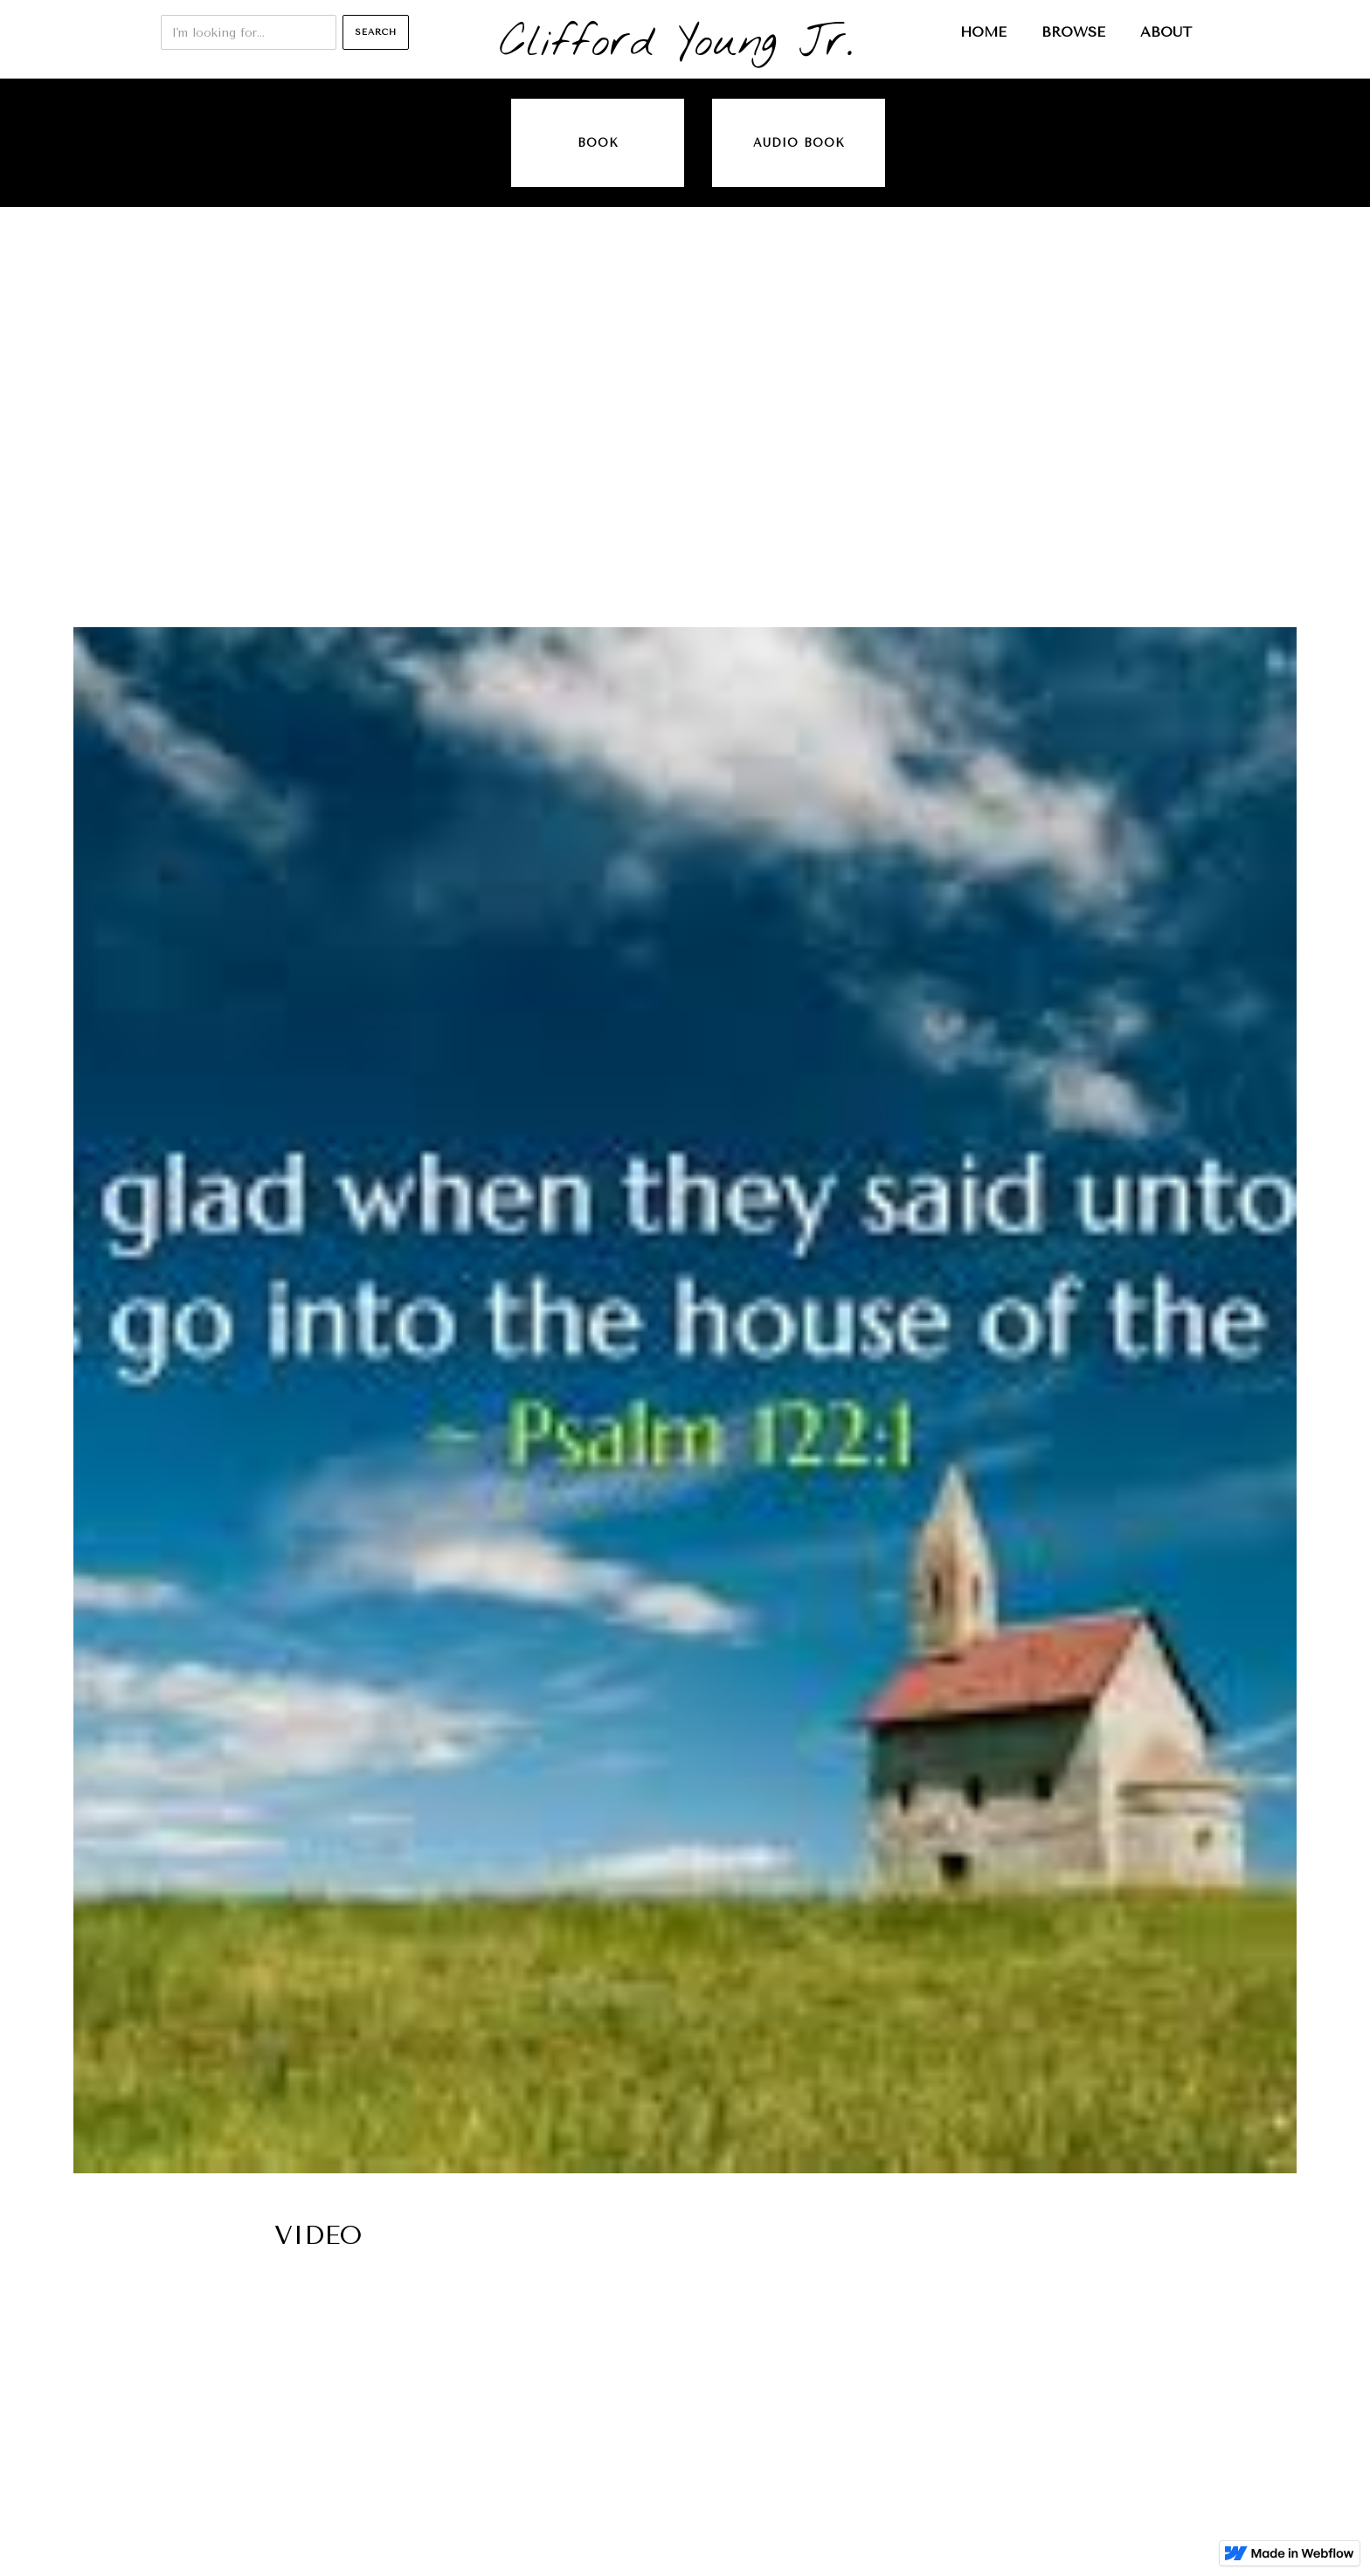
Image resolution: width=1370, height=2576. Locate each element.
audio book (799, 142)
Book (598, 142)
